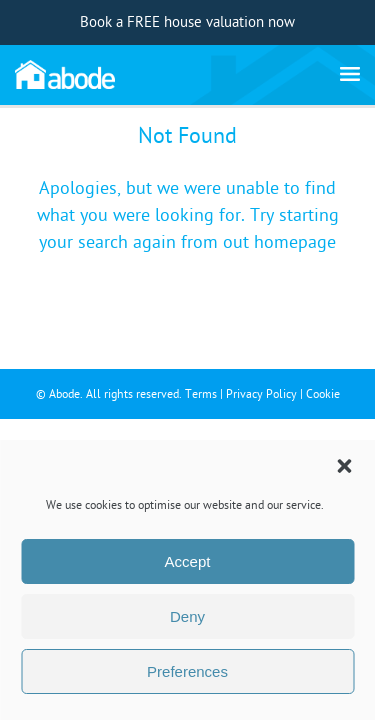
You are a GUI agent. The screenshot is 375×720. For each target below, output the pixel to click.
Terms (201, 394)
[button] (344, 466)
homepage (295, 242)
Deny (187, 616)
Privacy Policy (261, 394)
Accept (188, 561)
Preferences (187, 671)
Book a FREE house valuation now (187, 22)
